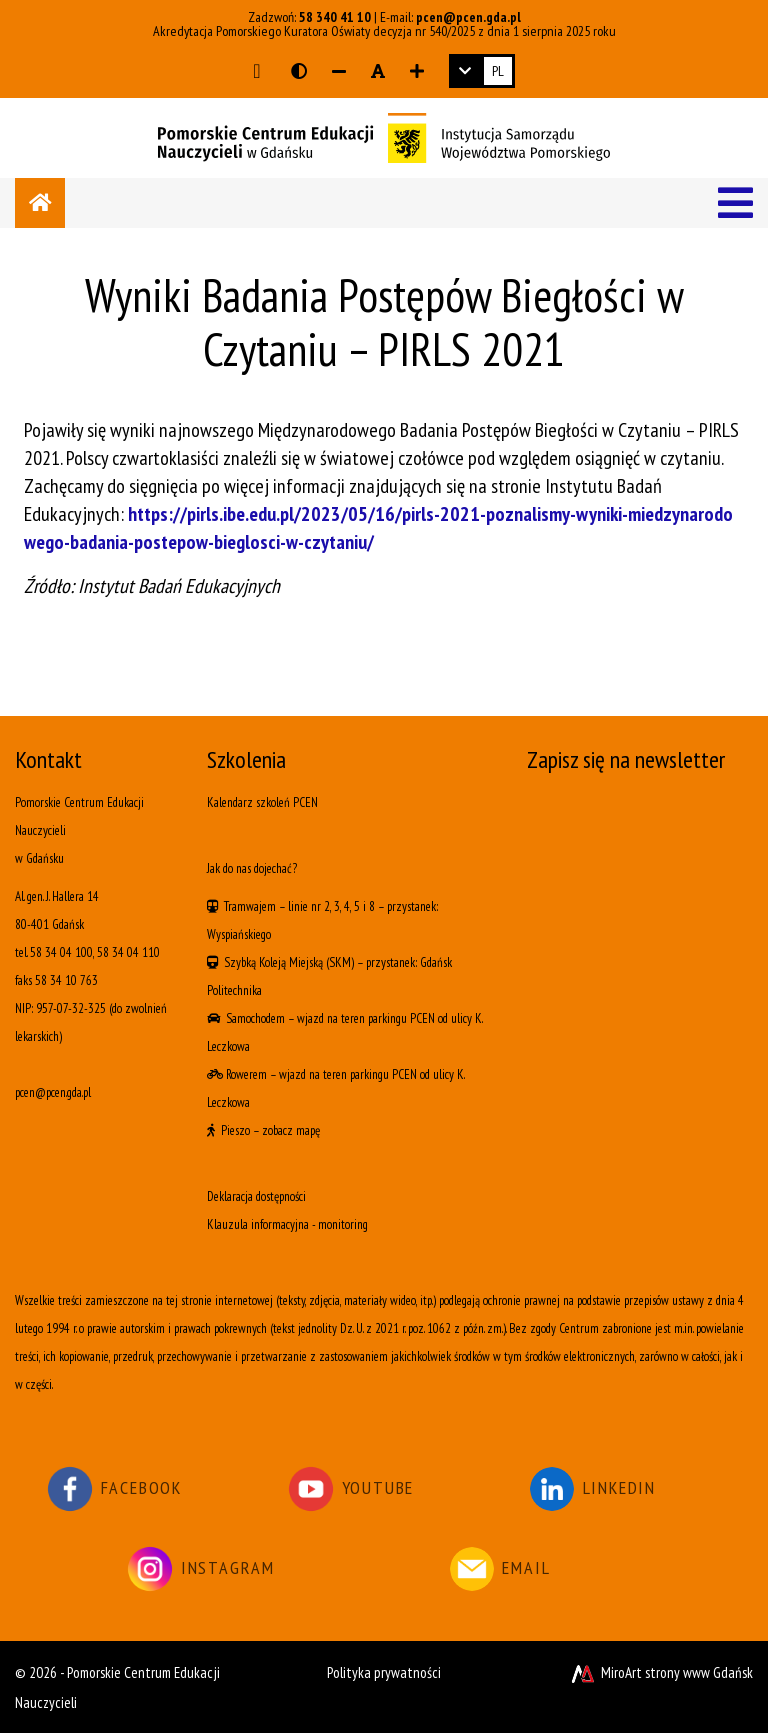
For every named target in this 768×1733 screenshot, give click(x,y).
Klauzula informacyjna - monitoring (287, 1224)
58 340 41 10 (335, 17)
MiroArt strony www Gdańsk (660, 1672)
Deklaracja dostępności (256, 1196)
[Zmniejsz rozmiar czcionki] (339, 71)
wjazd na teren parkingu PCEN (366, 1018)
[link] (482, 71)
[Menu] (735, 203)
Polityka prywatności (384, 1672)
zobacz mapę (291, 1130)
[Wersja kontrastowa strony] (299, 71)
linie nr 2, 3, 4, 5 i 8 (331, 906)
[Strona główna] (40, 203)
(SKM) (340, 962)
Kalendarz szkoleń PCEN (262, 802)
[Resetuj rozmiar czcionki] (378, 71)
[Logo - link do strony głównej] (383, 136)
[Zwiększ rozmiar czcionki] (417, 71)
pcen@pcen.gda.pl (468, 17)
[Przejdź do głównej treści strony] (256, 71)
